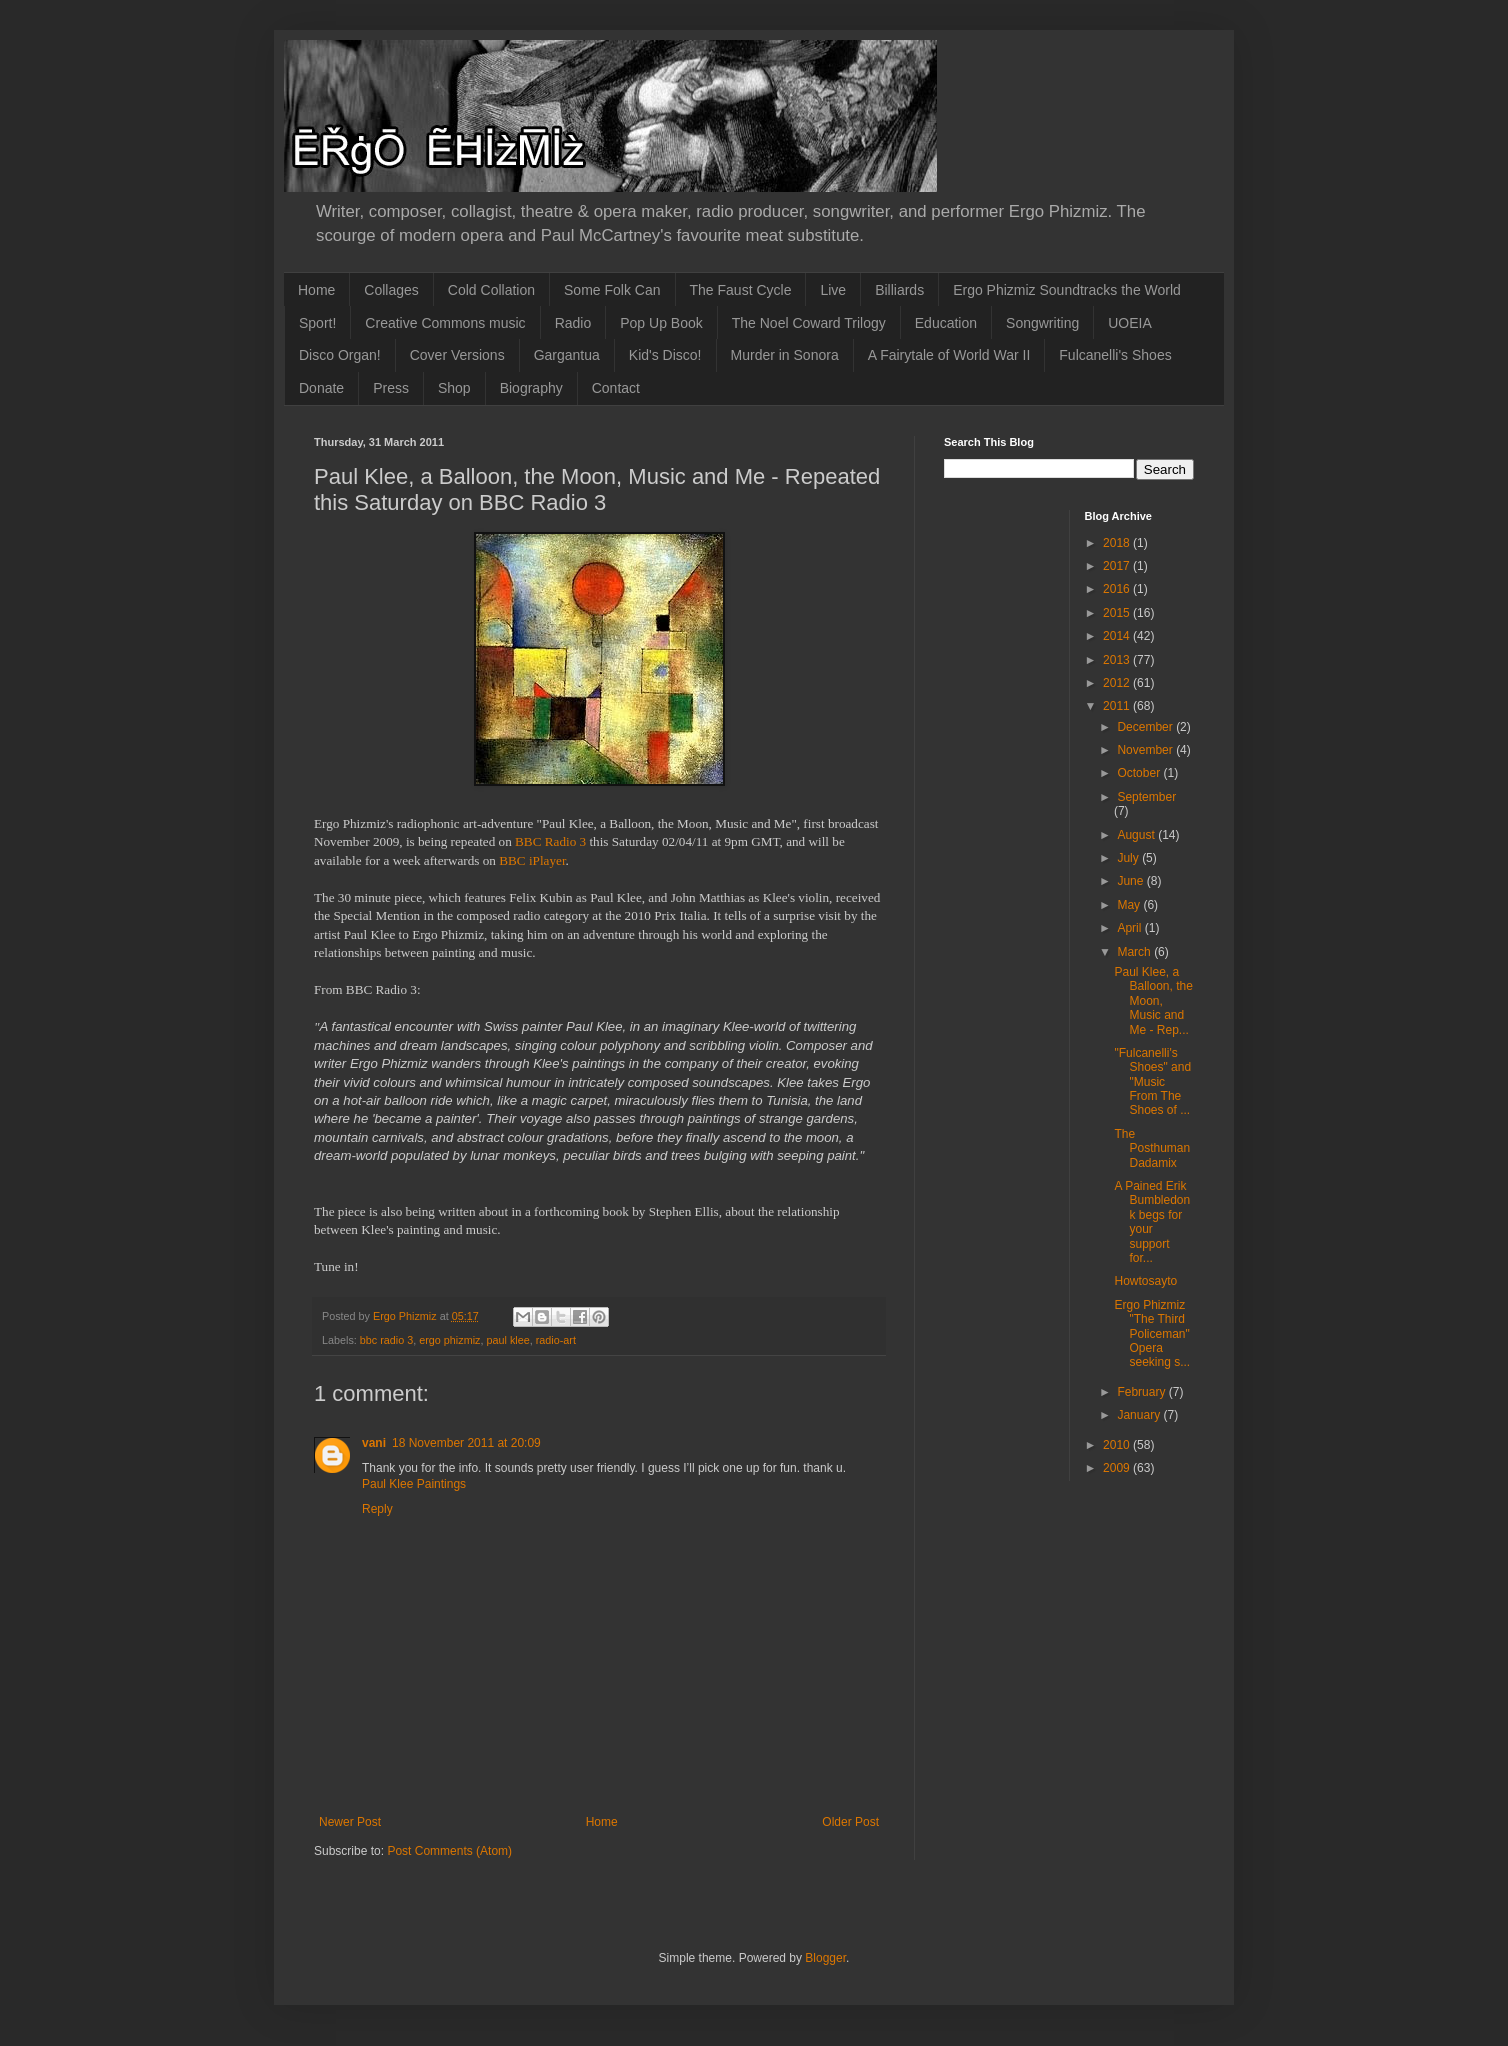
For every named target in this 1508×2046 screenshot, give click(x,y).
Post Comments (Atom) (449, 1851)
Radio (573, 323)
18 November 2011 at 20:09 (466, 1443)
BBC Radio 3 (552, 841)
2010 (1118, 1445)
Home (316, 290)
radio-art (556, 1340)
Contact (616, 388)
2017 (1118, 566)
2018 (1118, 543)
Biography (531, 388)
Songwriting (1042, 323)
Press (391, 388)
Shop (454, 388)
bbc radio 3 (386, 1340)
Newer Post (350, 1822)
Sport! (317, 323)
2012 (1118, 683)
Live (833, 290)
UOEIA (1130, 323)
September (1146, 797)
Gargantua (567, 355)
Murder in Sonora (785, 355)
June (1131, 881)
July (1129, 858)
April (1130, 928)
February (1142, 1392)
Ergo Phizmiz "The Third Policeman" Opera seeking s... (1152, 1334)
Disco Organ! (340, 355)
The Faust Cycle (741, 290)
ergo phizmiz (449, 1340)
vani (374, 1443)
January (1140, 1415)
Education (946, 323)
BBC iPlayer (532, 860)
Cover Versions (457, 355)
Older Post (850, 1822)
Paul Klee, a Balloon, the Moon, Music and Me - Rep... (1153, 1001)
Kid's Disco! (665, 355)
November (1146, 750)
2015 (1118, 613)
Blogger (825, 1958)
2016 (1118, 589)
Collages (391, 290)
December (1146, 727)
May (1130, 905)
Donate (321, 388)
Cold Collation (491, 290)
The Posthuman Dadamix (1152, 1148)
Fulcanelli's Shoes (1115, 355)
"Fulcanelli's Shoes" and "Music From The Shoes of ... (1152, 1082)
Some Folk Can (612, 290)
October (1140, 773)
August (1137, 835)
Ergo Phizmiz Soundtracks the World (1067, 290)
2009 (1118, 1468)
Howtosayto (1145, 1281)
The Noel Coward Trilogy (809, 323)
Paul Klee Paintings (414, 1484)
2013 (1118, 660)
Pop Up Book (661, 323)
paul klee (507, 1340)
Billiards (899, 290)
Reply (377, 1509)
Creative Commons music (445, 323)
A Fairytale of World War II (949, 355)
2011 (1118, 706)
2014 (1118, 636)
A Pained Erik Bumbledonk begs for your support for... (1152, 1222)
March (1135, 952)
